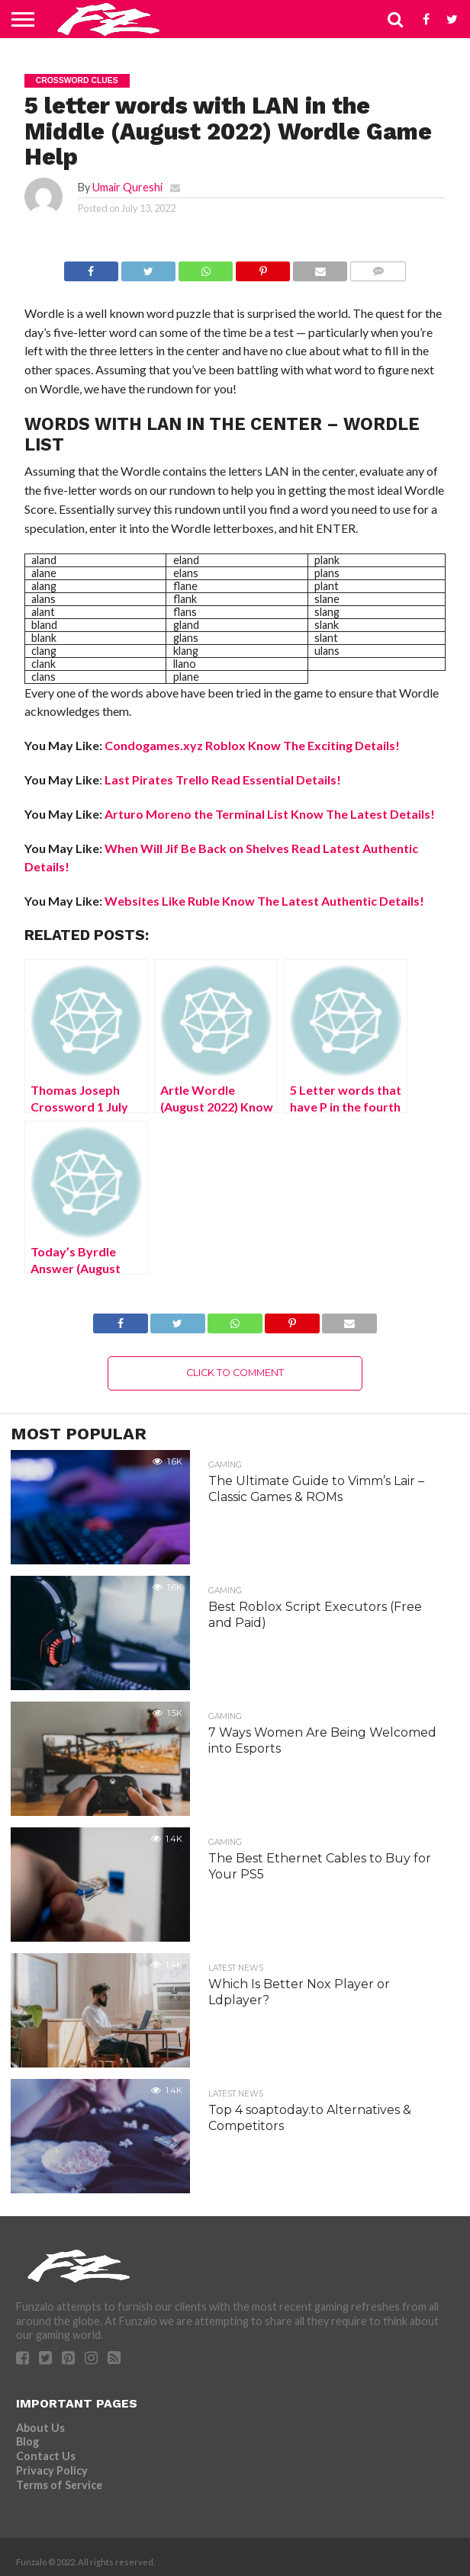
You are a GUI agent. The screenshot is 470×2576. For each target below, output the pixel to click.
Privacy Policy (52, 2470)
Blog (27, 2441)
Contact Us (46, 2455)
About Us (40, 2427)
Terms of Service (59, 2484)
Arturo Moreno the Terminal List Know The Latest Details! (270, 814)
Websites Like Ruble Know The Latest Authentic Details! (264, 900)
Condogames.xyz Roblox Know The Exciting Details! (252, 745)
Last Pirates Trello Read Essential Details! (223, 779)
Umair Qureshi (127, 187)
